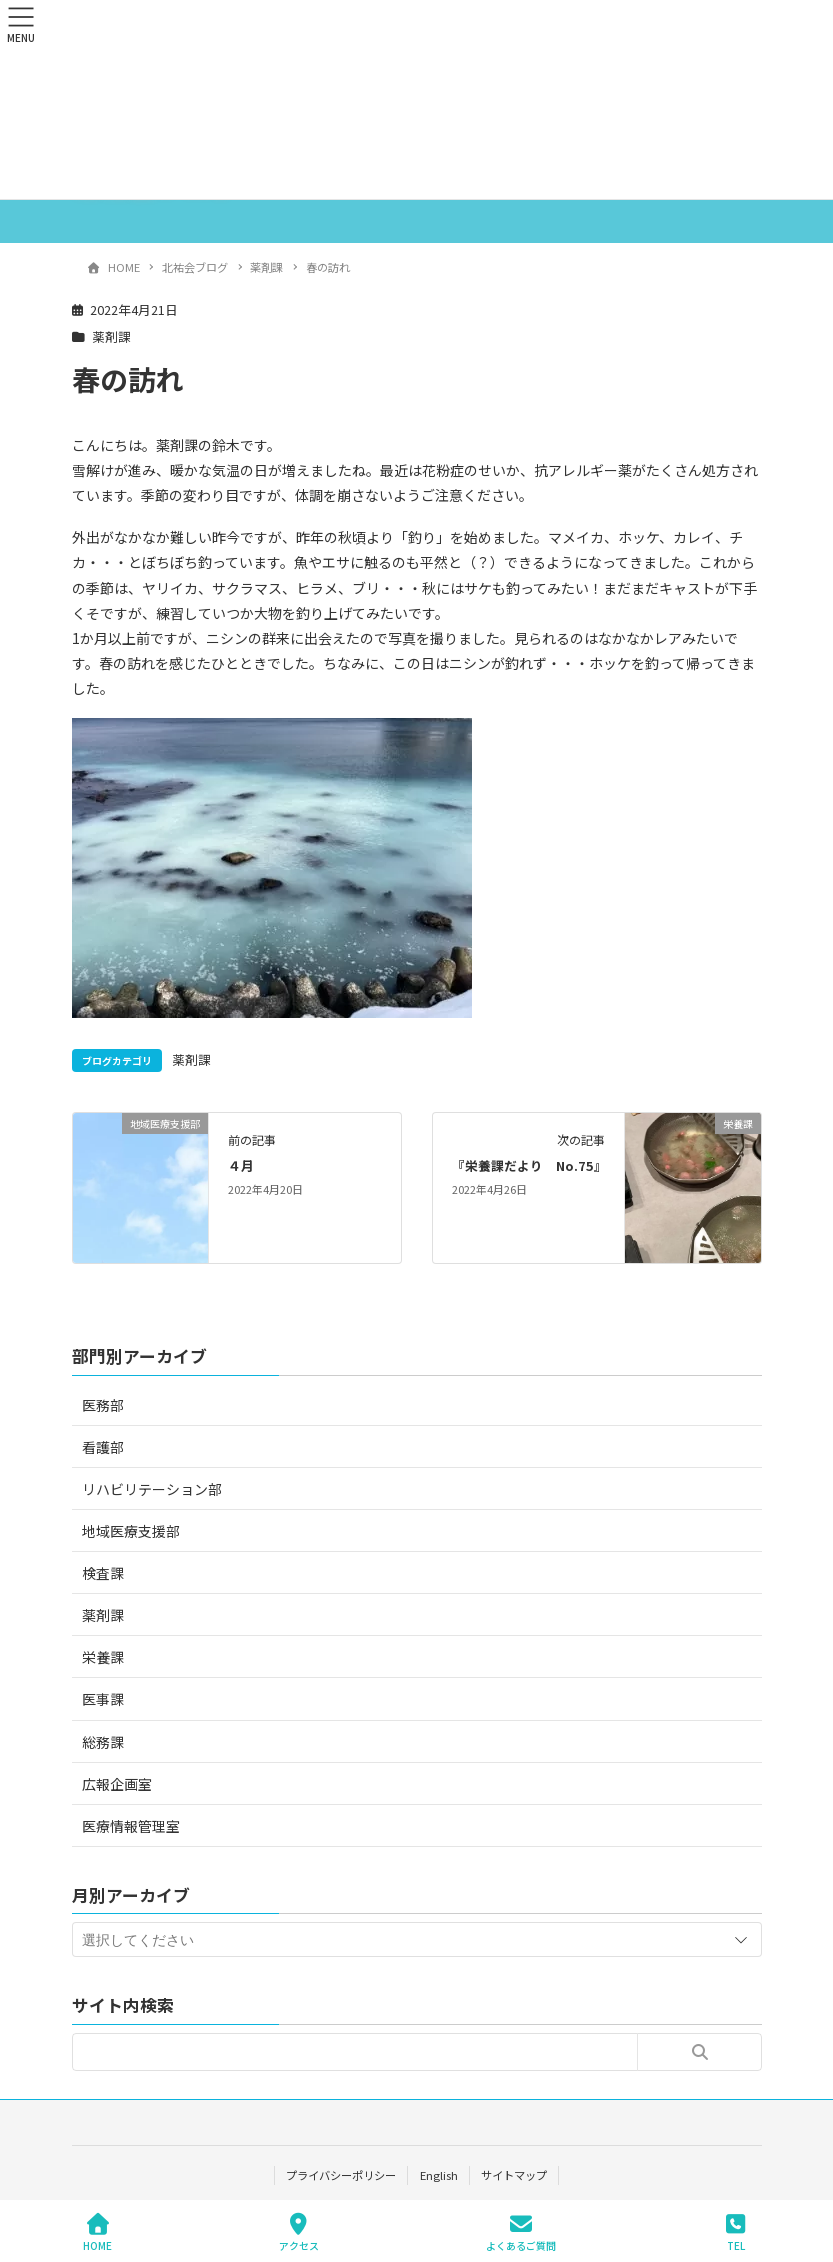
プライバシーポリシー (341, 2175)
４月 (241, 1165)
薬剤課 (111, 336)
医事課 (103, 1699)
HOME (97, 2232)
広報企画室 (117, 1784)
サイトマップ (514, 2175)
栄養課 (103, 1657)
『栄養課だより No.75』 (529, 1165)
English (439, 2175)
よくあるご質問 (521, 2232)
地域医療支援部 (131, 1531)
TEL (736, 2232)
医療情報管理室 (131, 1826)
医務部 (103, 1405)
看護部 (103, 1447)
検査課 (103, 1573)
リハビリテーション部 (152, 1489)
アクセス (299, 2232)
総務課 (103, 1742)
